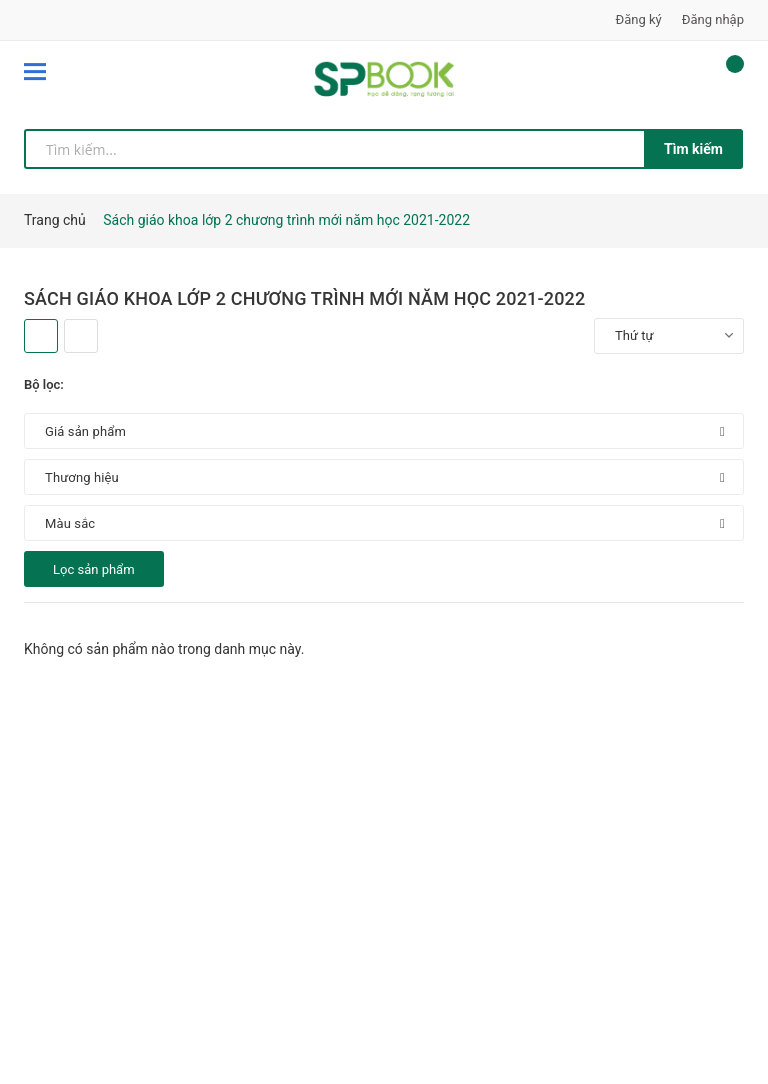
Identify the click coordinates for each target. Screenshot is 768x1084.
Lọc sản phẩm (94, 569)
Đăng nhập (713, 19)
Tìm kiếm (693, 149)
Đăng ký (639, 19)
